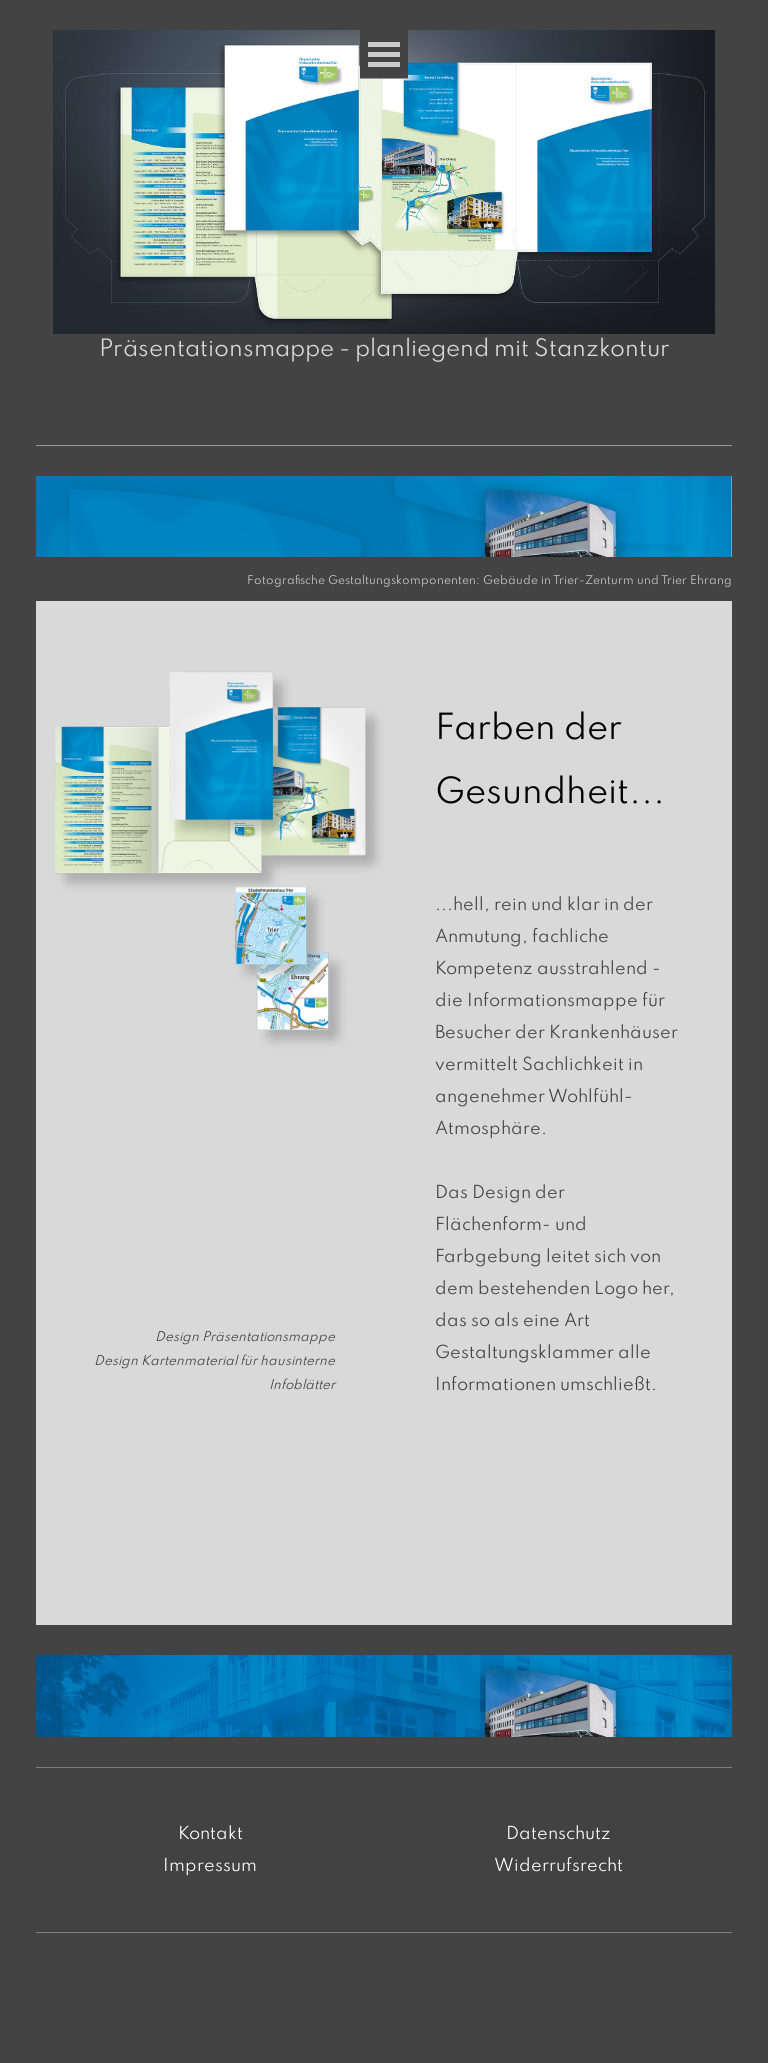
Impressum (210, 1866)
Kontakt (210, 1834)
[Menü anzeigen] (384, 54)
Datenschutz (558, 1834)
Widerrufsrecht (558, 1866)
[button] (384, 182)
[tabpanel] (399, 579)
